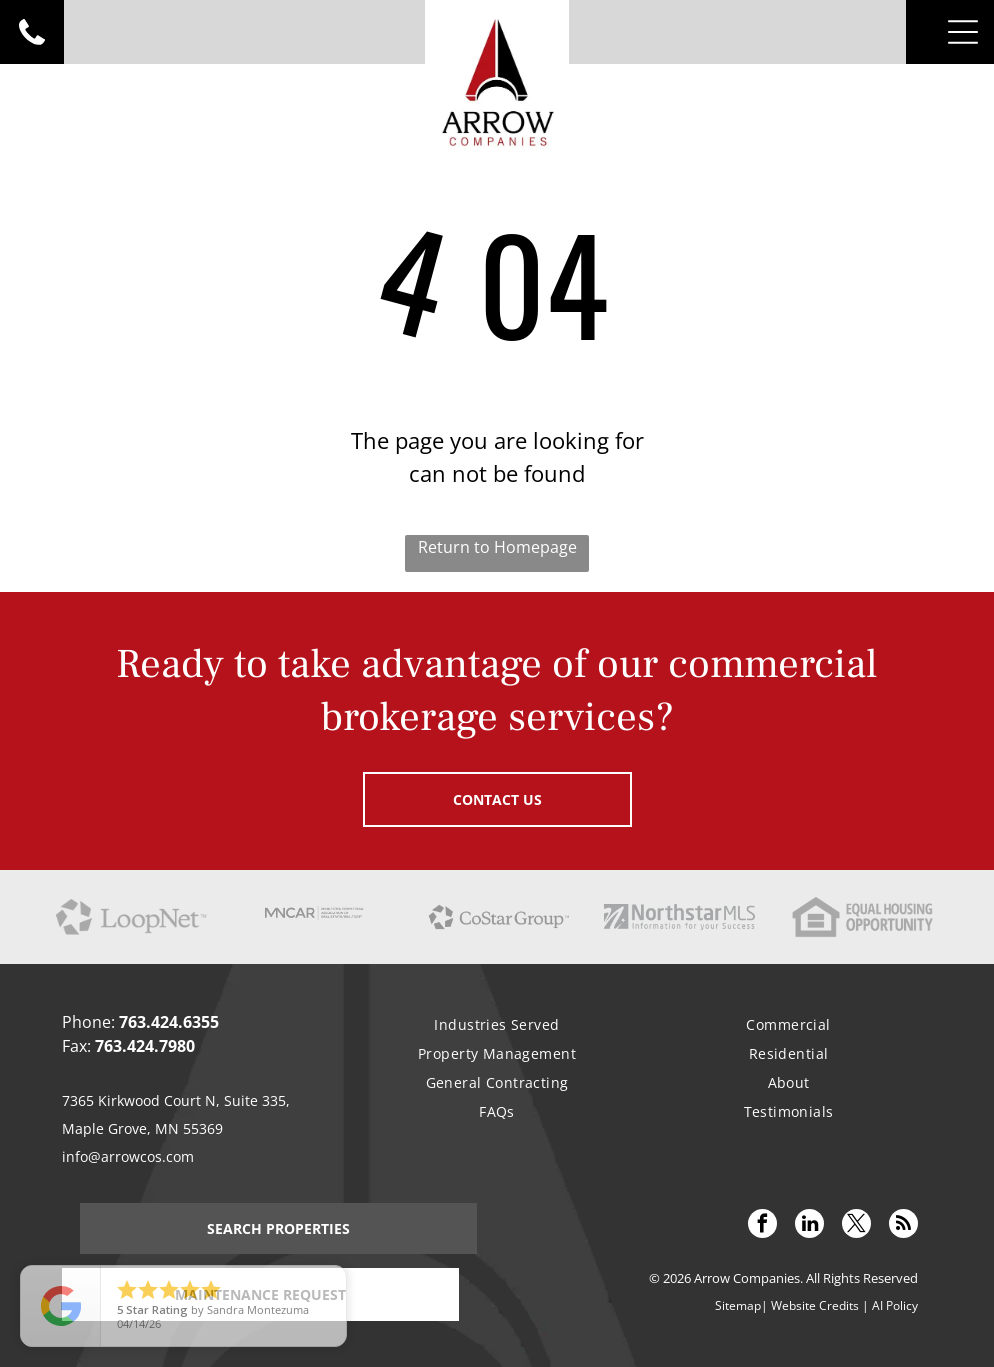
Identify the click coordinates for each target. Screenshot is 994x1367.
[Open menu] (963, 32)
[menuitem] (497, 1024)
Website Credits (815, 1305)
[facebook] (762, 1226)
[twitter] (856, 1226)
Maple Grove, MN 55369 (142, 1128)
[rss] (903, 1226)
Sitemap (738, 1305)
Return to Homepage (497, 547)
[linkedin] (809, 1226)
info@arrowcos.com (128, 1156)
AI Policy (895, 1305)
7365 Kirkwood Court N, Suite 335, (176, 1100)
